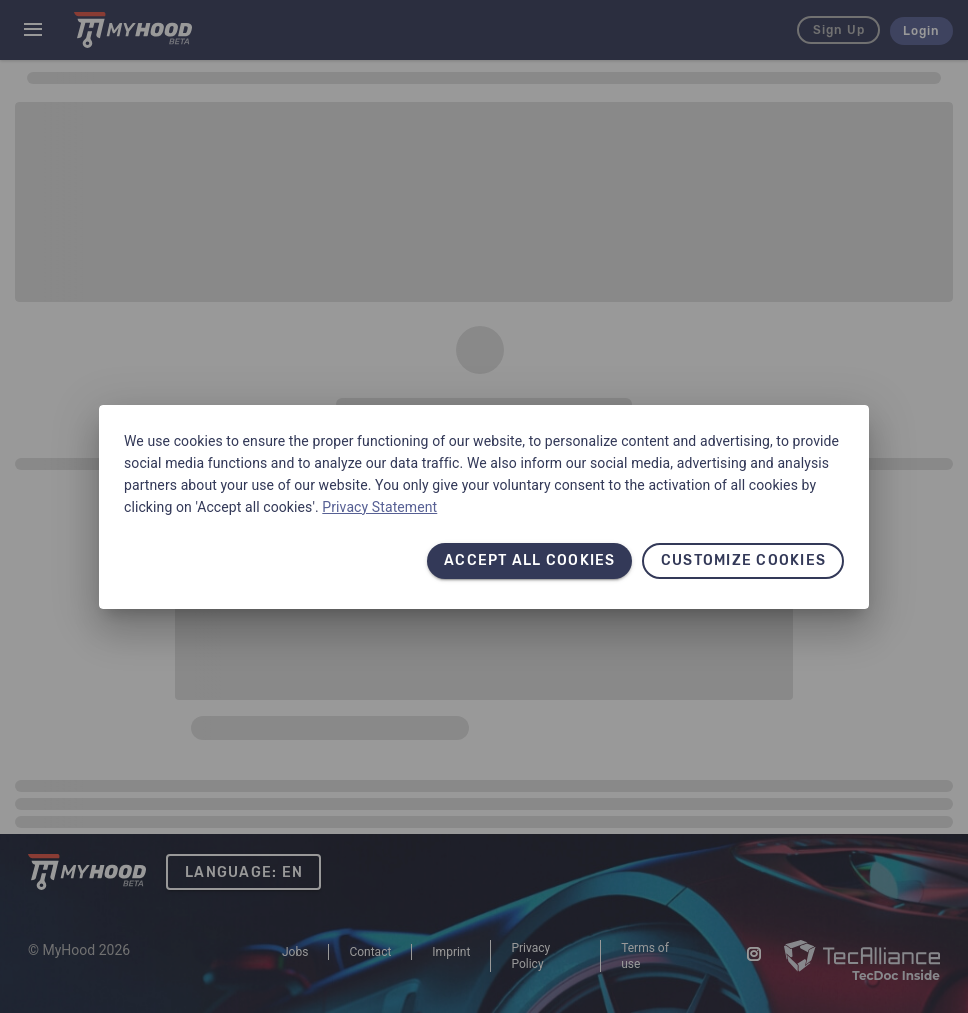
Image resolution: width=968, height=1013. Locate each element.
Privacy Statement (379, 507)
